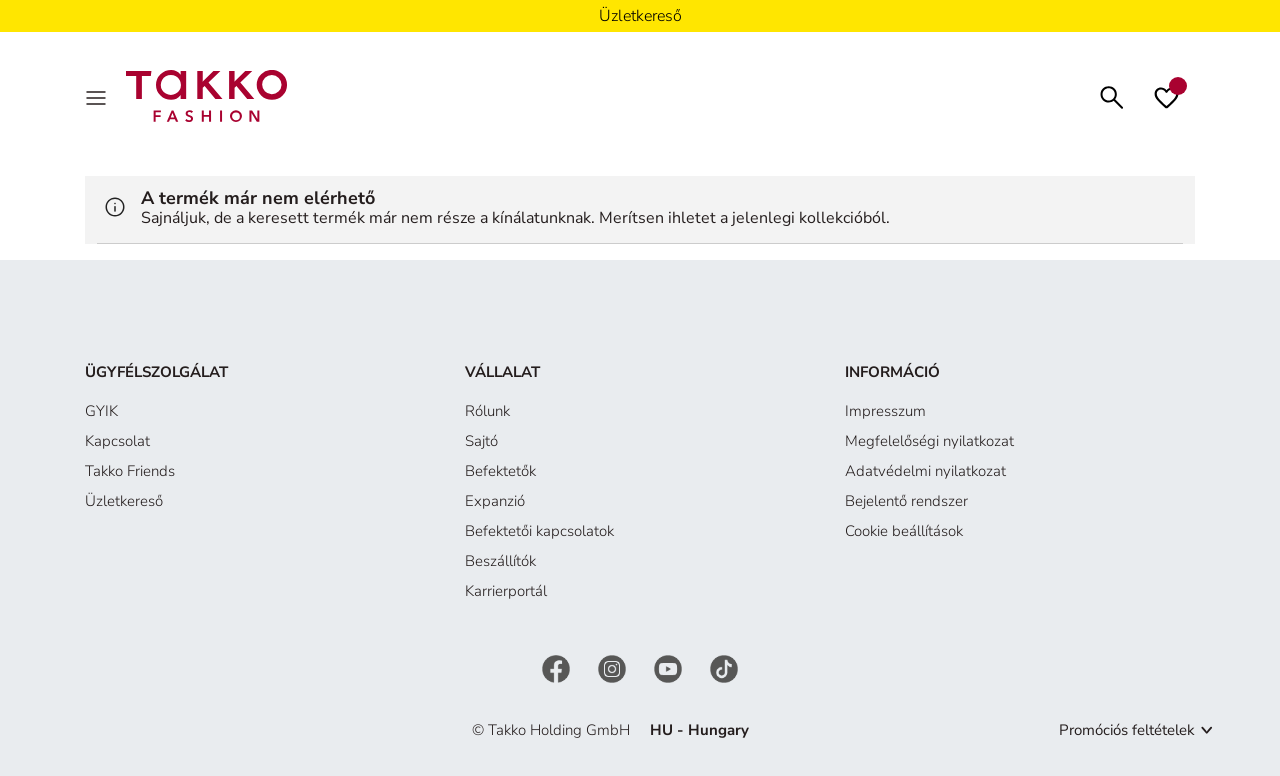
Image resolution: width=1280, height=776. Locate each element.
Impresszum (885, 411)
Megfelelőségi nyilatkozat (929, 441)
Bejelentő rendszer (906, 501)
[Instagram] (614, 667)
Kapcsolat (117, 441)
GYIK (101, 411)
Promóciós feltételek (1127, 730)
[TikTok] (724, 667)
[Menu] (98, 96)
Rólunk (487, 411)
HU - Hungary (699, 730)
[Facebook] (558, 667)
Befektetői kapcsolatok (539, 531)
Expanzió (495, 501)
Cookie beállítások (904, 531)
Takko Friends (130, 471)
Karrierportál (506, 591)
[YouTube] (670, 667)
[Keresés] (1112, 95)
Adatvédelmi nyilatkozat (925, 471)
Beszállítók (500, 561)
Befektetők (500, 471)
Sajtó (481, 441)
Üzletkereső (124, 501)
